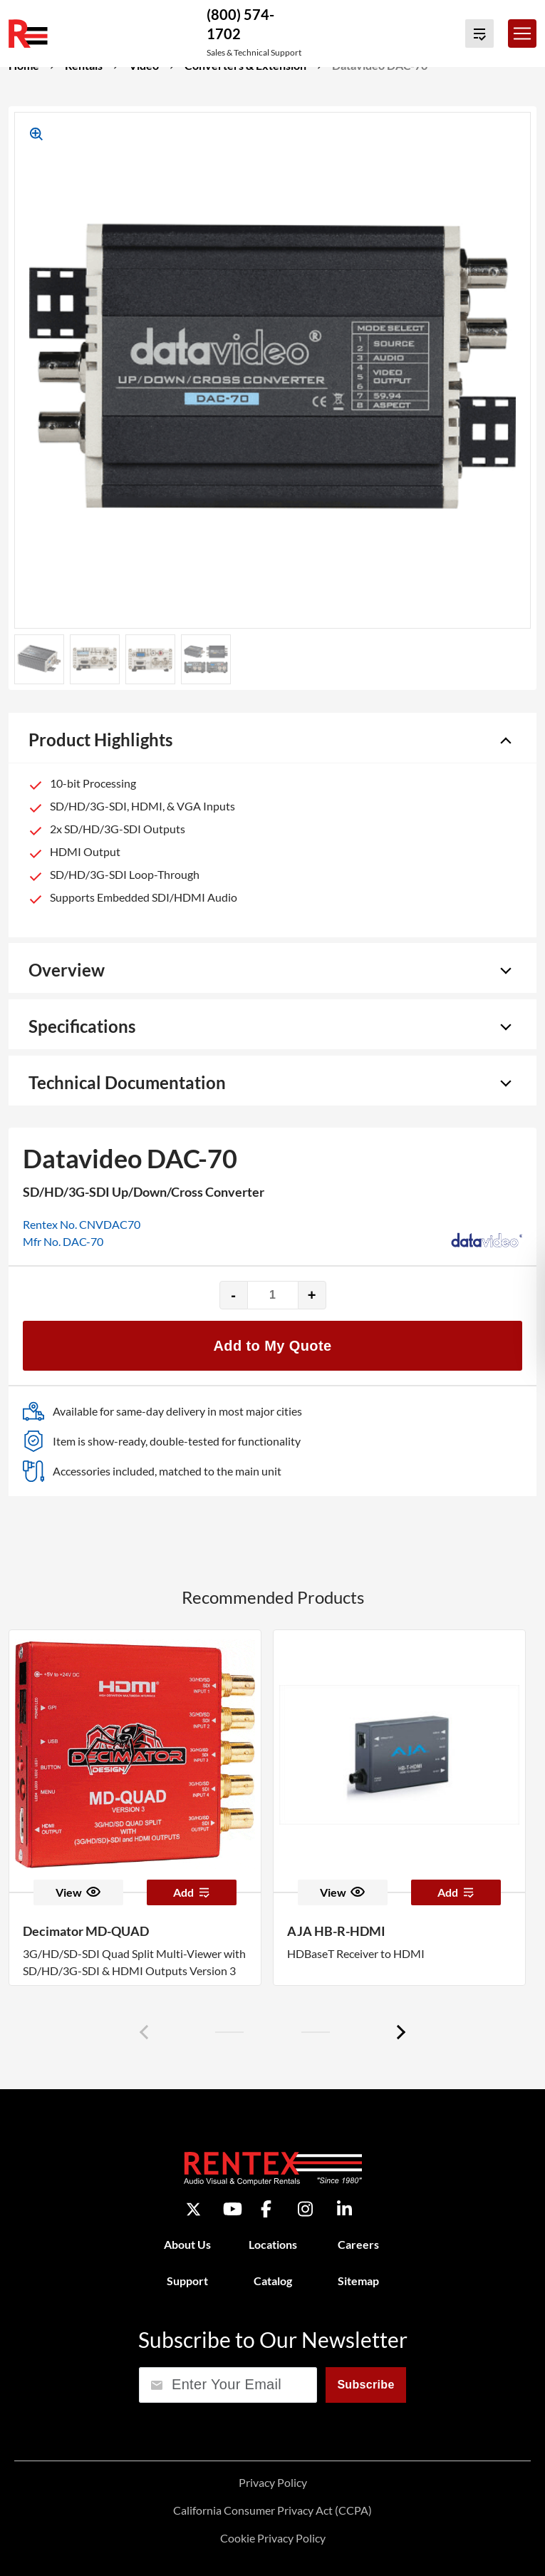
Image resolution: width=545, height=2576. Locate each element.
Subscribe (365, 2385)
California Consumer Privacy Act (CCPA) (272, 2510)
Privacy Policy (273, 2482)
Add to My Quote (273, 1346)
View (78, 1892)
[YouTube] (232, 2208)
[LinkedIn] (344, 2208)
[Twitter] (193, 2209)
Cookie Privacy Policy (273, 2538)
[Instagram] (305, 2208)
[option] (135, 1807)
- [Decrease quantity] (233, 1295)
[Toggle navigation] (522, 33)
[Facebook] (266, 2208)
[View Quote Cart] (479, 33)
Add (191, 1892)
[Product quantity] (273, 1295)
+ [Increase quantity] (312, 1295)
